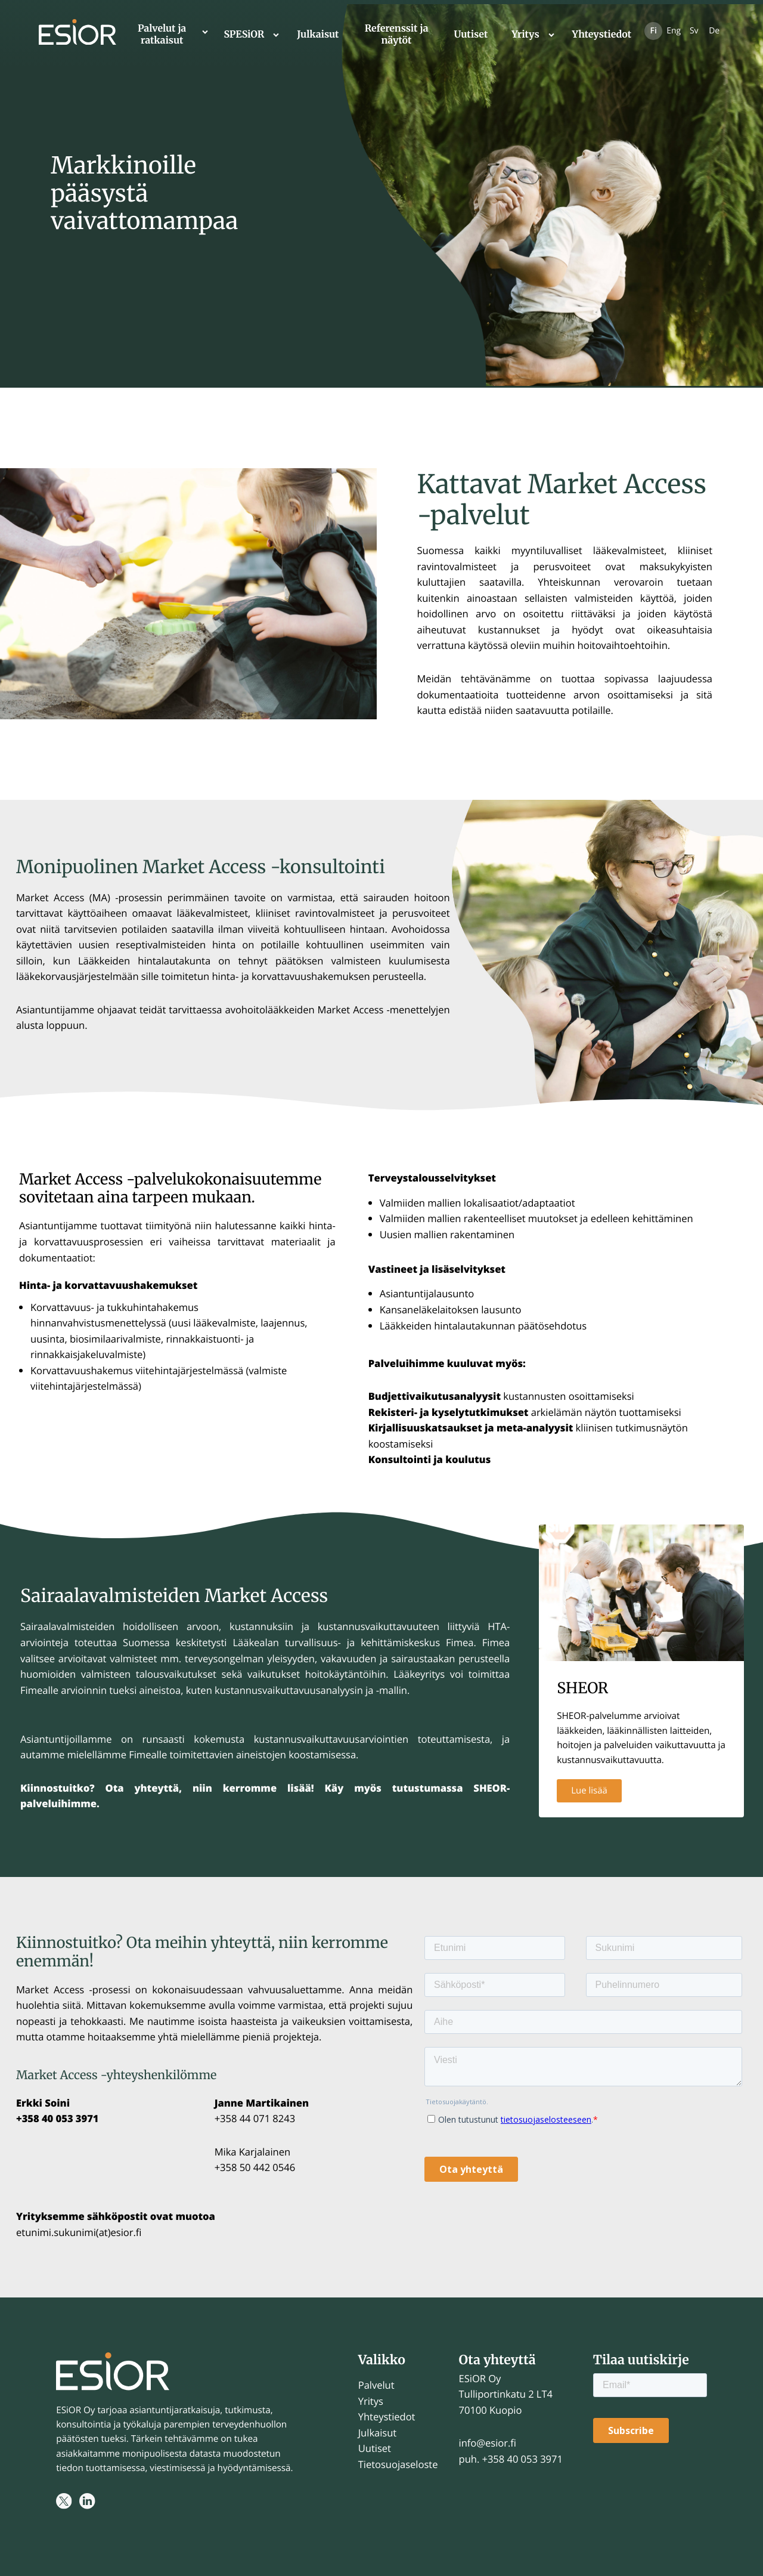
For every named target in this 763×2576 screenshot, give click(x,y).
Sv (694, 30)
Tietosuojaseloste (398, 2464)
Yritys (525, 35)
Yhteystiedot (602, 35)
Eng (673, 30)
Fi (653, 30)
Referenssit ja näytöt (397, 35)
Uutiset (471, 35)
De (714, 30)
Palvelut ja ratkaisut (162, 35)
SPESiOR (244, 35)
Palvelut (376, 2385)
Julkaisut (318, 35)
